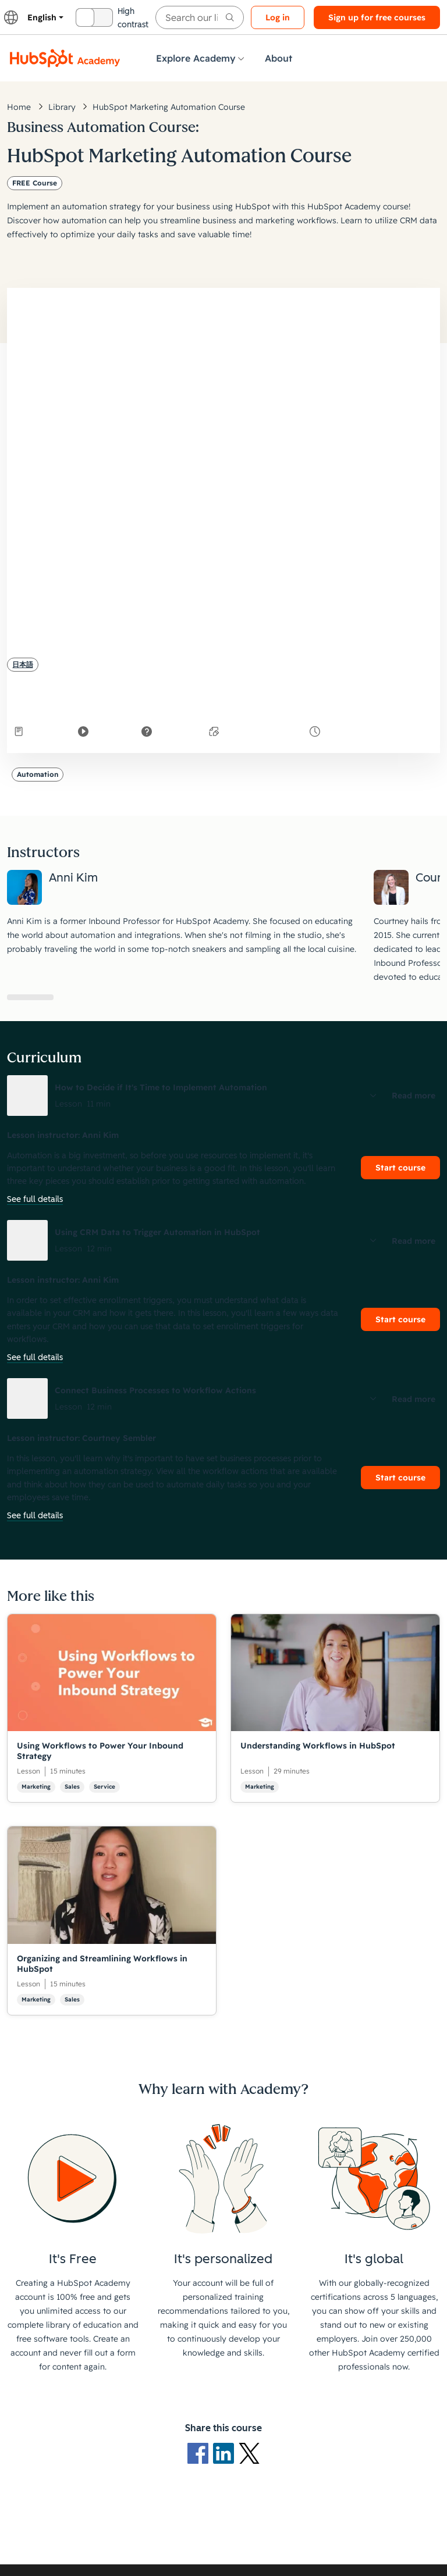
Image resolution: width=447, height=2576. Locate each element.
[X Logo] (249, 2452)
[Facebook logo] (200, 2452)
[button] (223, 1095)
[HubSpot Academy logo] (65, 58)
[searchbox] (199, 17)
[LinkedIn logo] (226, 2452)
